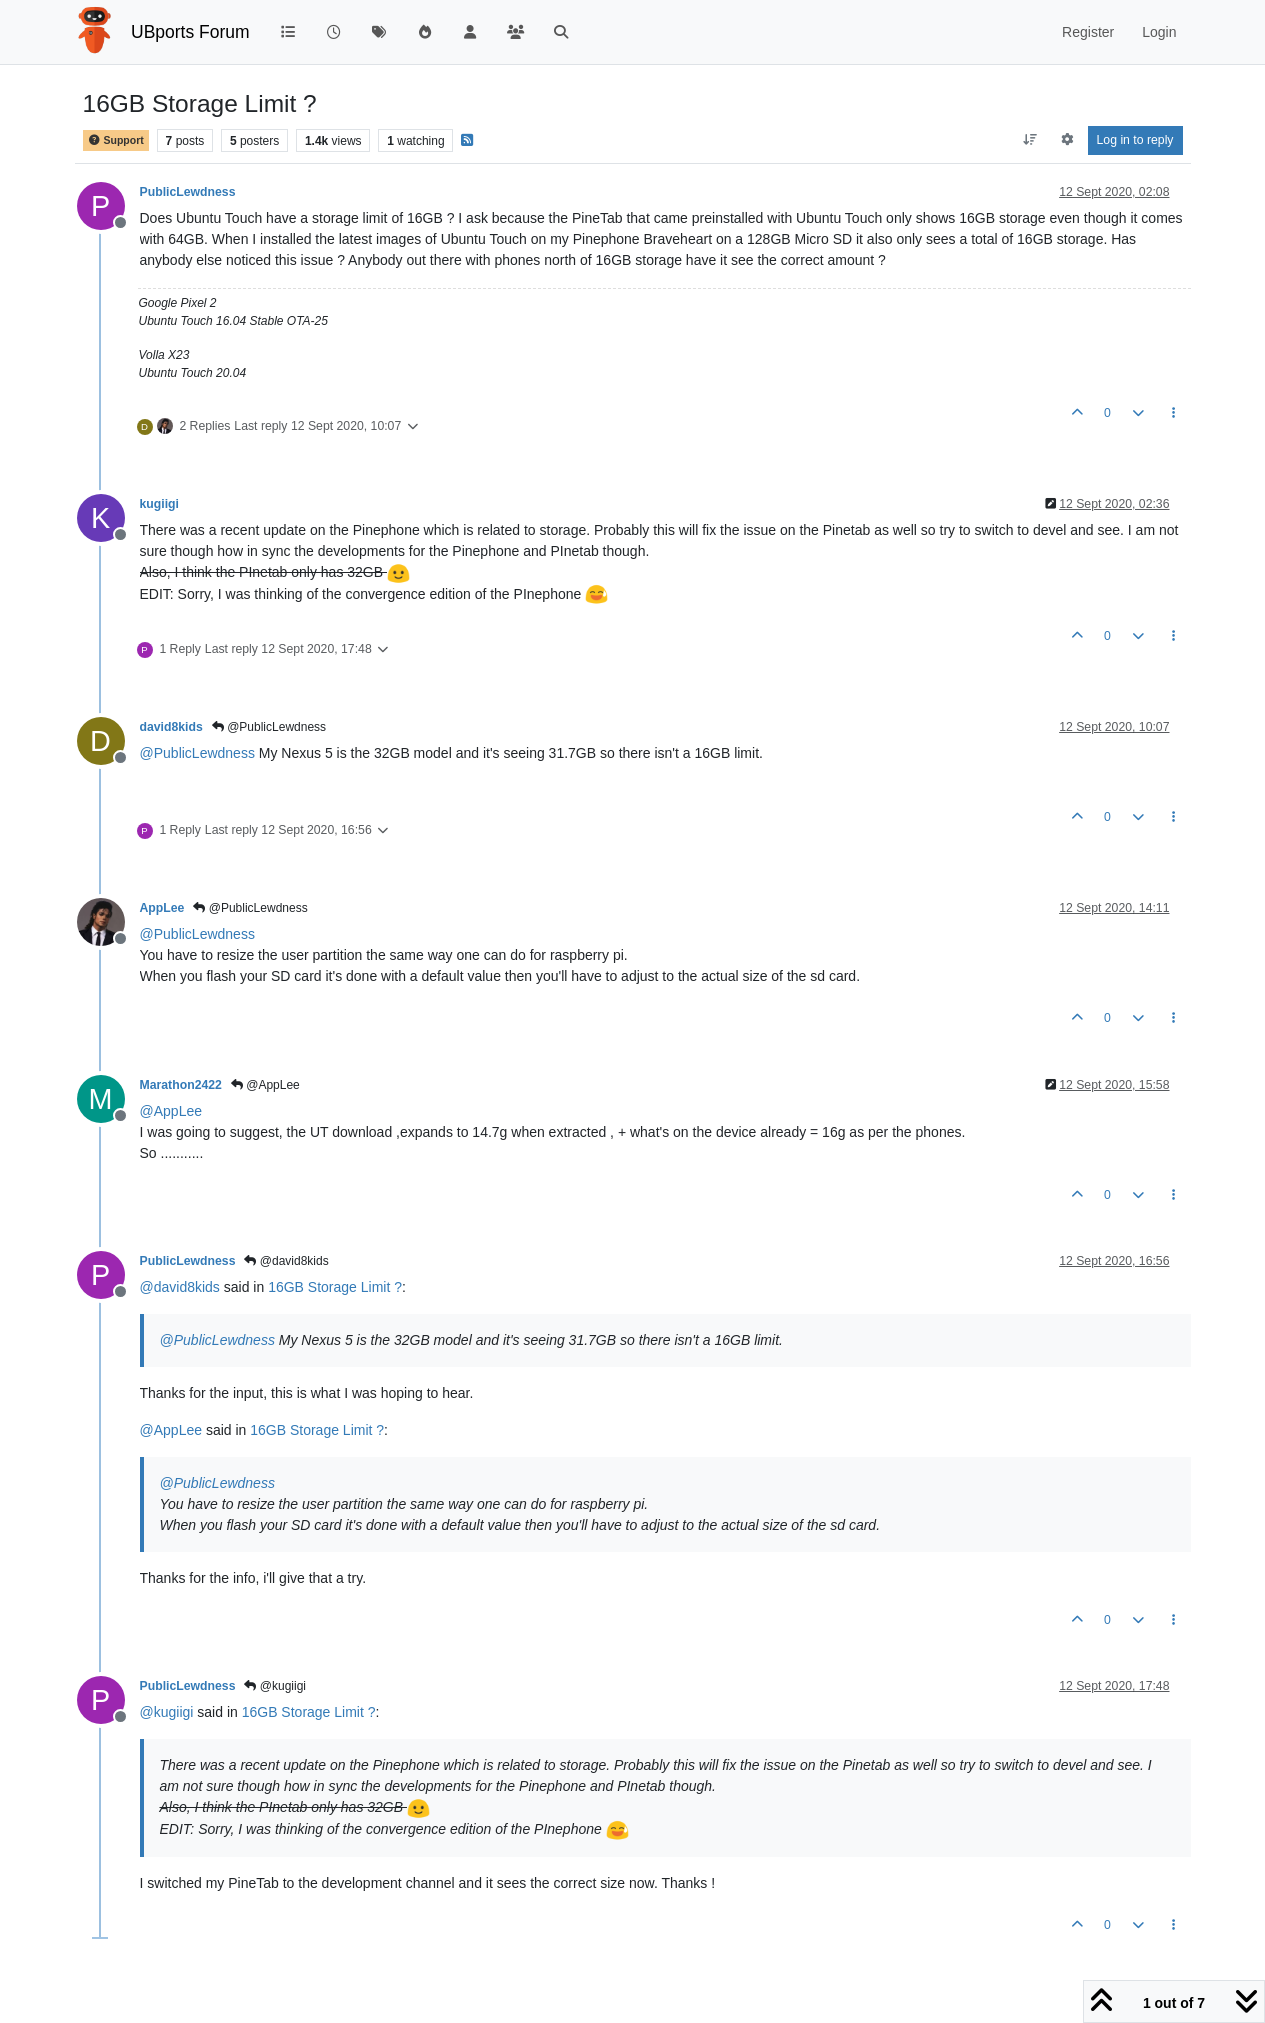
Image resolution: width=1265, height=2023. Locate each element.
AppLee (162, 908)
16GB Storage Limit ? (335, 1287)
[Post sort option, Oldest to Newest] (1029, 140)
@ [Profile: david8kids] (180, 1287)
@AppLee (265, 1085)
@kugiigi (275, 1686)
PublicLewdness (188, 192)
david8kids (171, 727)
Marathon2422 (181, 1085)
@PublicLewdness (269, 727)
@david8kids (286, 1261)
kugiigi (159, 504)
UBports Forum (190, 32)
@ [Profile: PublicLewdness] (197, 753)
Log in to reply (1135, 140)
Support (116, 140)
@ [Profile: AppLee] (171, 1111)
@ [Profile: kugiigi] (167, 1712)
